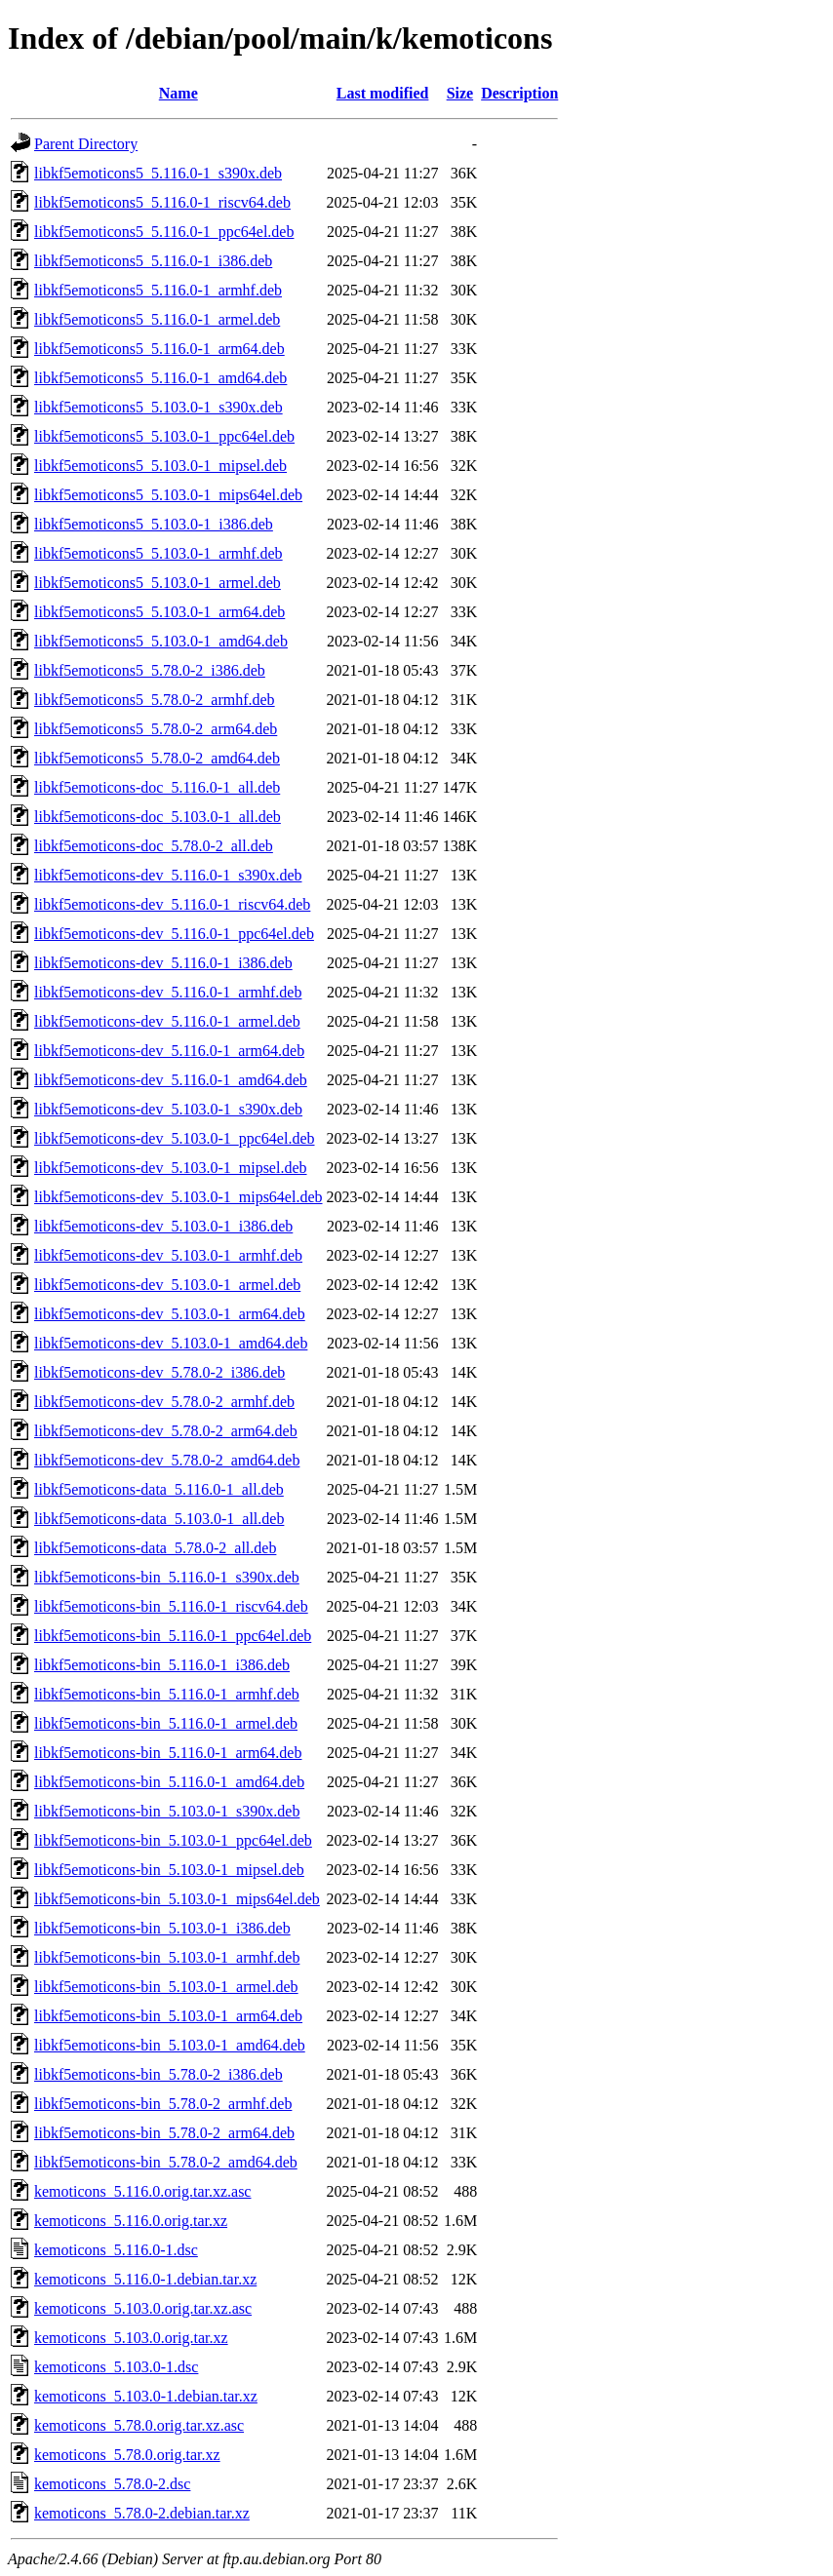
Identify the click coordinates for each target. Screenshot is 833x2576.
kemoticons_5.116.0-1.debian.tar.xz (145, 2279)
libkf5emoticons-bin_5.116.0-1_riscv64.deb (171, 1606)
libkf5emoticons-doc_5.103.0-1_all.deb (157, 816)
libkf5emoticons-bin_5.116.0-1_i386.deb (162, 1665)
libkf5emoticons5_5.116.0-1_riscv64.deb (162, 202)
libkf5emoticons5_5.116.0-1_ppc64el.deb (164, 231)
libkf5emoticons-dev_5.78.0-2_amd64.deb (166, 1460)
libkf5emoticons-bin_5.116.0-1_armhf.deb (166, 1694)
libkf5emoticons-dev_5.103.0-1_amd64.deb (170, 1343)
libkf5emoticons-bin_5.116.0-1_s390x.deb (166, 1577)
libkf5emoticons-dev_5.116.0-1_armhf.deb (167, 992)
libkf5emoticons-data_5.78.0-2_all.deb (155, 1548)
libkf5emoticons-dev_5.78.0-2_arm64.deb (166, 1431)
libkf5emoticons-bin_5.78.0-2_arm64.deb (164, 2133)
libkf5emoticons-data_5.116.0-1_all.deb (159, 1489)
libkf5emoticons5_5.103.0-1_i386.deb (153, 524)
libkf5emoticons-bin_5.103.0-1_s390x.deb (166, 1811)
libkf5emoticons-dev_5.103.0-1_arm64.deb (169, 1314)
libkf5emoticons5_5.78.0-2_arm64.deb (155, 729)
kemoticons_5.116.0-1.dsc (116, 2250)
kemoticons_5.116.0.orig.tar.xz (130, 2220)
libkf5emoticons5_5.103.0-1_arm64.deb (159, 612)
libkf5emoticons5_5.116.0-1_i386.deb (153, 261)
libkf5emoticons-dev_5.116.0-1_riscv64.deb (172, 904)
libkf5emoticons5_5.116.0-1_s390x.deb (158, 173)
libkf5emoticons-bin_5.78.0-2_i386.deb (158, 2074)
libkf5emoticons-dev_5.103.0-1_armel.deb (167, 1284)
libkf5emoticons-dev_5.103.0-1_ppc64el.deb (174, 1138)
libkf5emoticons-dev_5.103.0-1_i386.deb (163, 1226)
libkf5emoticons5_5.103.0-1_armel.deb (157, 582)
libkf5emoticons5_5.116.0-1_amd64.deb (160, 378)
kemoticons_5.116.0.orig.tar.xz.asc (142, 2191)
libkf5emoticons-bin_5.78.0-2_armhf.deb (163, 2103)
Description (519, 93)
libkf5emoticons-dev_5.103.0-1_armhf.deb (168, 1255)
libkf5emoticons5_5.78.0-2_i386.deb (149, 670)
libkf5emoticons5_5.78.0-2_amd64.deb (157, 758)
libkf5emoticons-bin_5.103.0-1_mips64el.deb (177, 1899)
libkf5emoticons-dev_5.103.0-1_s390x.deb (168, 1109)
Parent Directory (86, 144)
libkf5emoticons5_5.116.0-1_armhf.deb (158, 290)
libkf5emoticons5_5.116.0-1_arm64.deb (159, 348)
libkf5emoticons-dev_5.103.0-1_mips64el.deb (178, 1197)
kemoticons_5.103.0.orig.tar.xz (131, 2337)
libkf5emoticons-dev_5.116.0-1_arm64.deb (169, 1050)
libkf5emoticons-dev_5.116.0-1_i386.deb (163, 963)
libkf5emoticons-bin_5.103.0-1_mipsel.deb (169, 1869)
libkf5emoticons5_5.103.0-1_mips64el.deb (168, 495)
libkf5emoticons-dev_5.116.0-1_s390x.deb (167, 875)
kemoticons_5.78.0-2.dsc (112, 2484)
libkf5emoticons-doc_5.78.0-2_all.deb (153, 846)
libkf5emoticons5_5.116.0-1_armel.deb (157, 319)
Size (460, 93)
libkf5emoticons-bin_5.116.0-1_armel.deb (166, 1723)
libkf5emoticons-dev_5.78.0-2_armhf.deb (164, 1401)
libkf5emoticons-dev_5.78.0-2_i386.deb (159, 1372)
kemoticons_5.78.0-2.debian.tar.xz (142, 2513)
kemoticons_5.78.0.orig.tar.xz (127, 2454)
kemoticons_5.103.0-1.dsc (116, 2367)
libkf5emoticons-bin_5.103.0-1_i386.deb (162, 1928)
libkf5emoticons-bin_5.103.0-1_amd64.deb (169, 2045)
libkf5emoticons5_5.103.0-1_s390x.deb (158, 407)
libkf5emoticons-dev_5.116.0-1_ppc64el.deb (174, 933)
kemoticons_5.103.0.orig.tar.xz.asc (143, 2308)
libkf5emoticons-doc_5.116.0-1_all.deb (157, 787)
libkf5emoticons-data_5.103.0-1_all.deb (159, 1518)
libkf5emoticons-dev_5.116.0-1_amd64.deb (170, 1080)
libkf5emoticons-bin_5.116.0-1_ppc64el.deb (172, 1635)
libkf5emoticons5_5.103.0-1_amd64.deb (161, 641)
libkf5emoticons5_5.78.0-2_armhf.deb (154, 699)
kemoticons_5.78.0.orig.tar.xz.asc (139, 2425)
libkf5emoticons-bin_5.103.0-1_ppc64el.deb (173, 1840)
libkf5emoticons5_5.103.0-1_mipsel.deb (160, 465)
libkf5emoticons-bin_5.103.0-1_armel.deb (166, 1986)
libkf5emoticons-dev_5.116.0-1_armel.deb (167, 1021)
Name (178, 93)
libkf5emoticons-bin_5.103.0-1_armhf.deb (166, 1957)
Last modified (383, 93)
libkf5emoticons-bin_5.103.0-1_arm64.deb (168, 2016)
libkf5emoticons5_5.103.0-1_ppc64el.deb (164, 436)
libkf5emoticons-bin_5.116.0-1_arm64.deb (167, 1752)
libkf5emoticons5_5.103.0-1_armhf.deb (158, 553)
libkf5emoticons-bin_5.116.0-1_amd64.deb (169, 1782)
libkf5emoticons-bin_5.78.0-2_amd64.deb (166, 2162)
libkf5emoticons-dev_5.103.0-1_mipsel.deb (170, 1167)
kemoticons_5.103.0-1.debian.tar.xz (146, 2396)
